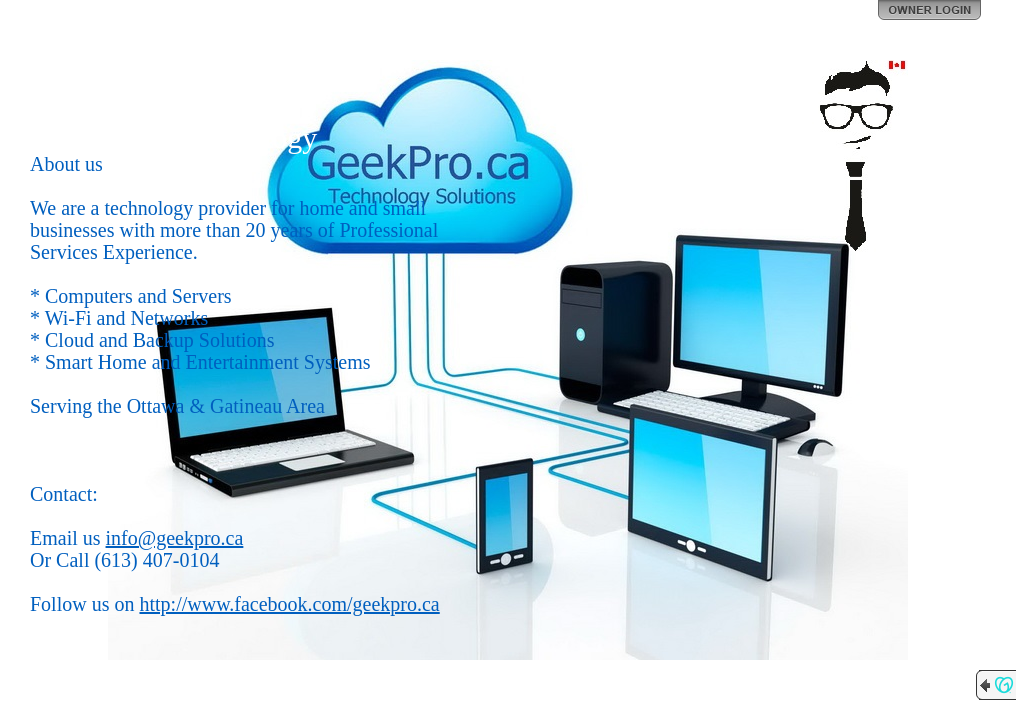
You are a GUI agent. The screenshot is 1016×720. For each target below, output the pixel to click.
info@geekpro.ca (175, 538)
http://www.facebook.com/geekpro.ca (289, 604)
